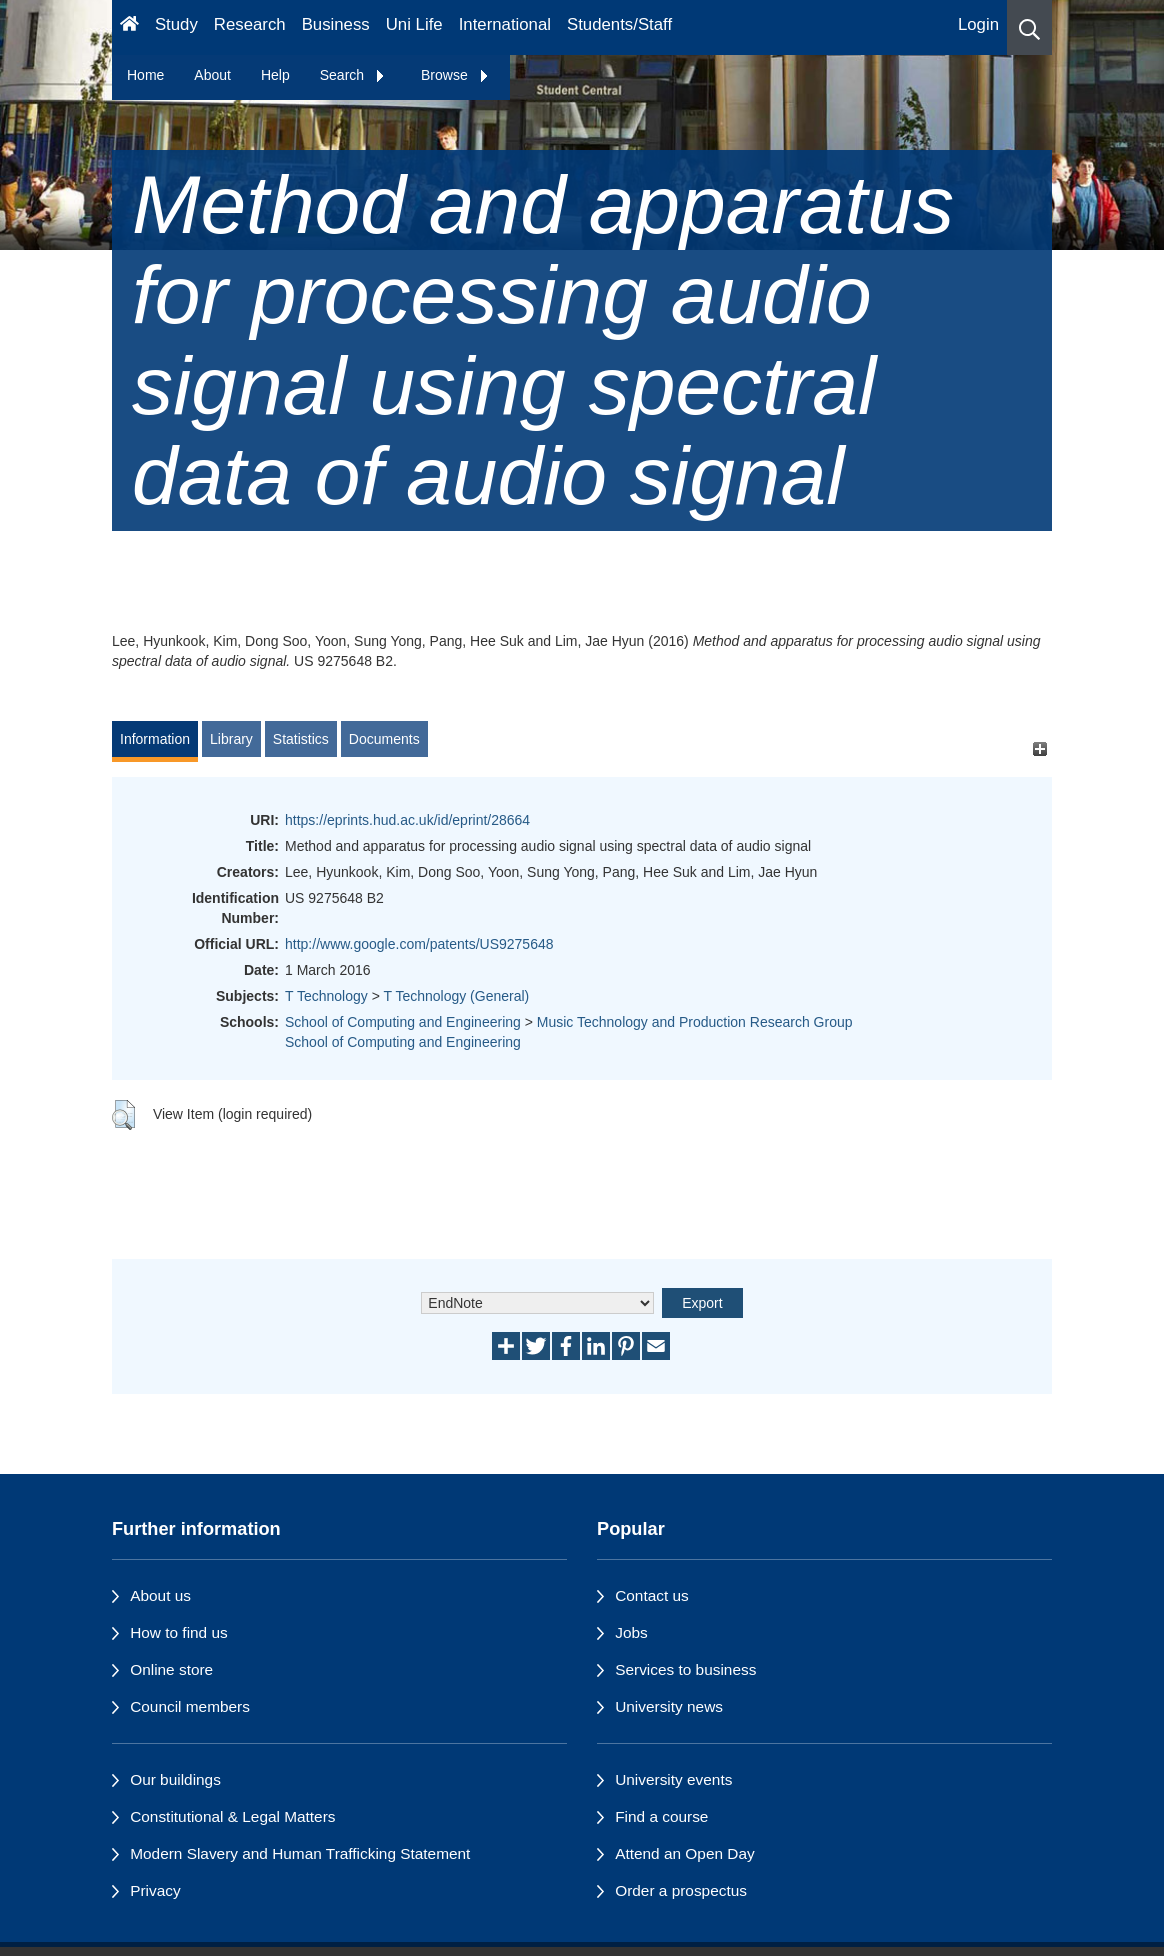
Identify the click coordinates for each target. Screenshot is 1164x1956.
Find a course (661, 1816)
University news (669, 1706)
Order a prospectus (681, 1890)
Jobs (631, 1632)
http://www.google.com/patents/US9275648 (419, 944)
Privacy (155, 1890)
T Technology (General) (456, 996)
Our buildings (175, 1779)
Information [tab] (155, 739)
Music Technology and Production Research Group (695, 1022)
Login (978, 24)
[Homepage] (129, 27)
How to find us (179, 1632)
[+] (1039, 748)
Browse (455, 75)
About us (160, 1595)
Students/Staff (619, 24)
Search (353, 75)
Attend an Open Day (684, 1853)
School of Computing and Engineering (403, 1022)
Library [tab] (231, 739)
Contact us (652, 1595)
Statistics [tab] (301, 739)
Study (176, 24)
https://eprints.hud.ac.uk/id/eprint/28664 (407, 820)
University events (673, 1779)
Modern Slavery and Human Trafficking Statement (300, 1853)
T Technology (326, 996)
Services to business (685, 1669)
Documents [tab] (384, 739)
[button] (1029, 27)
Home (145, 75)
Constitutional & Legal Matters (232, 1816)
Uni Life (414, 24)
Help (275, 75)
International (505, 24)
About (212, 75)
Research (250, 24)
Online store (171, 1669)
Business (336, 24)
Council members (190, 1706)
